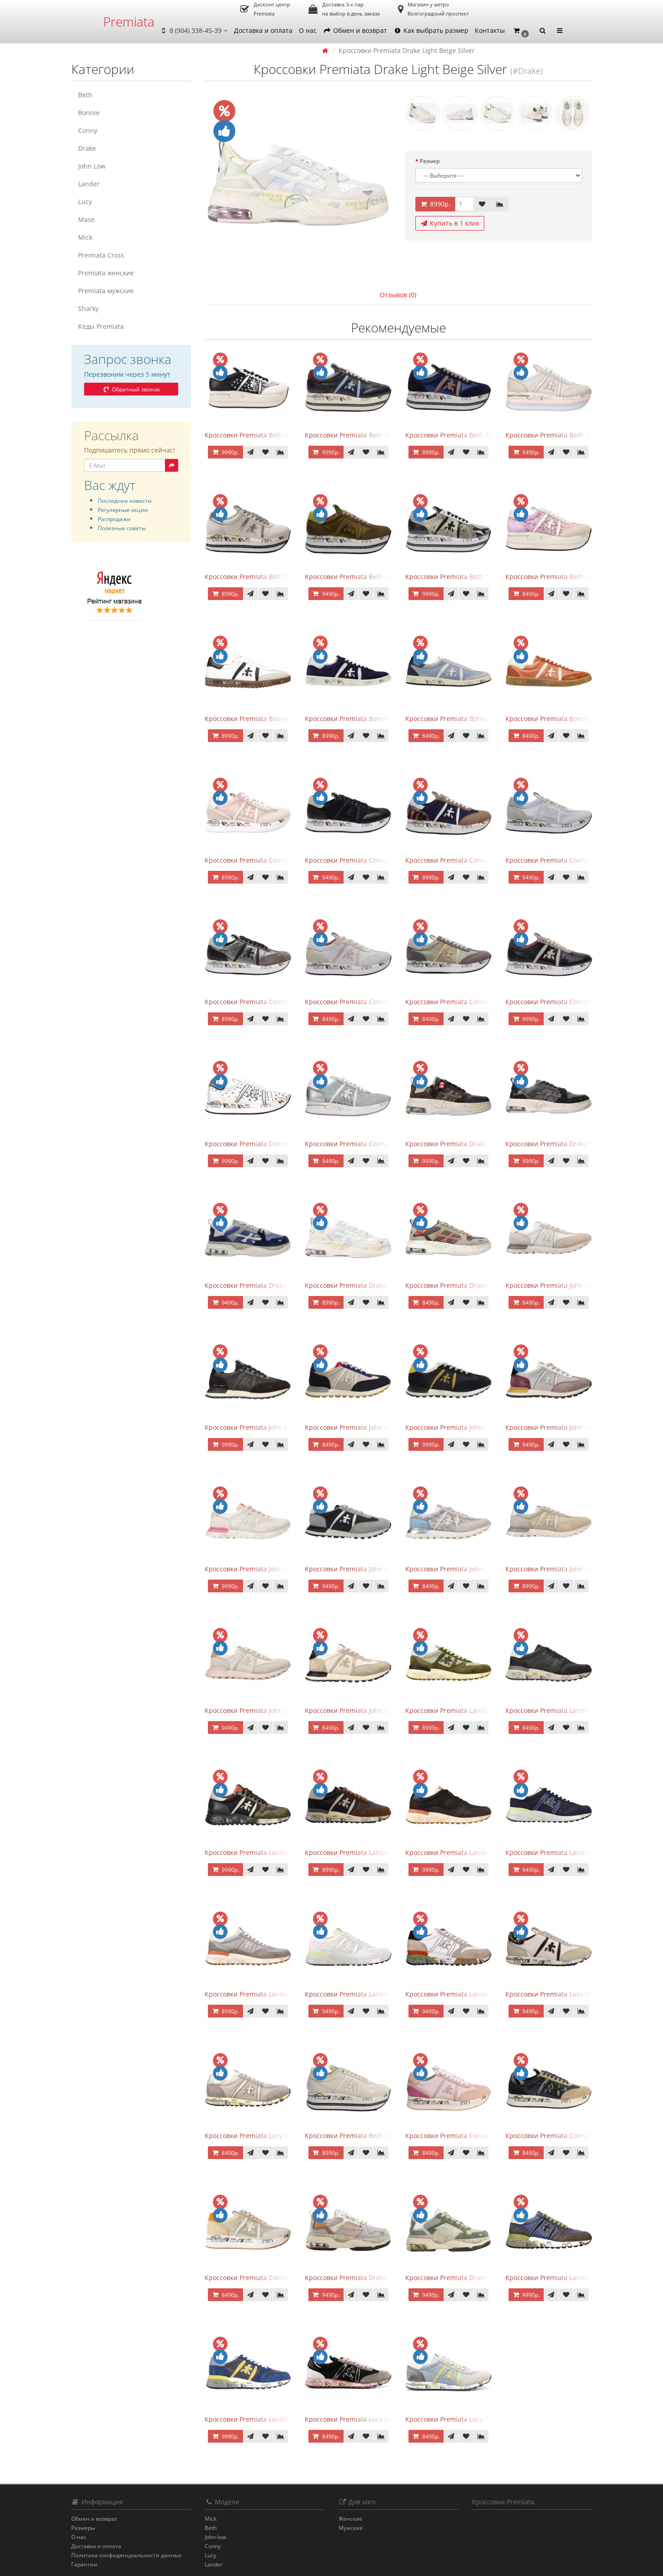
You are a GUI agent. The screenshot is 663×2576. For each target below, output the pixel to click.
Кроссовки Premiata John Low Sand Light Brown (378, 1710)
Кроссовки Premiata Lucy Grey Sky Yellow (468, 2419)
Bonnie (89, 112)
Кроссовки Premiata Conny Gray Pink (362, 1001)
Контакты (490, 30)
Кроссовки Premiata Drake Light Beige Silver (373, 1285)
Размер (430, 161)
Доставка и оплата (263, 30)
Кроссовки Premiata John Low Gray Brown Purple (580, 1427)
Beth (85, 94)
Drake (87, 148)
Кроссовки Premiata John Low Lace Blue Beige (475, 1569)
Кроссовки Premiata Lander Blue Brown (566, 2277)
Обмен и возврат (355, 30)
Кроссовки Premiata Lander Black (557, 1710)
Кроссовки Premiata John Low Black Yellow (470, 1427)
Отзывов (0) (398, 294)
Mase (86, 219)
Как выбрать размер (430, 30)
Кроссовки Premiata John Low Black (259, 1427)
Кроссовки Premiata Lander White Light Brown (477, 1994)
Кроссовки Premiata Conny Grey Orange (267, 2277)
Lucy (85, 201)
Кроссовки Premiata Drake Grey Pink (361, 2277)
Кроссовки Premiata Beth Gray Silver (261, 576)
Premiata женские (106, 273)
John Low (92, 166)
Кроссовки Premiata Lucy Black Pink (360, 2419)
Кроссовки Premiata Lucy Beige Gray (261, 2135)
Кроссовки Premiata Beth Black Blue (360, 435)
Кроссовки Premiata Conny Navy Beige (564, 2135)
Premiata (128, 21)
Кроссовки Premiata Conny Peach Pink (464, 2135)
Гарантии (84, 2564)
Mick (85, 237)
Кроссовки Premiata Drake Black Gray (563, 1143)
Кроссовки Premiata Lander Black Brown (267, 1852)
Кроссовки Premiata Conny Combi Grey (565, 860)
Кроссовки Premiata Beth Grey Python (463, 576)
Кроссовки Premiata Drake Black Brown (465, 1143)
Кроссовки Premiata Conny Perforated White (273, 1143)
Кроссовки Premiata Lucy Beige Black (562, 1994)
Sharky (88, 308)
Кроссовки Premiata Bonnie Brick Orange (568, 718)
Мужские (351, 2528)
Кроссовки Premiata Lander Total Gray (264, 1994)
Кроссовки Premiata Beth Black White (262, 435)
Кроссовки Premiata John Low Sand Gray (267, 1710)
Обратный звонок (131, 389)
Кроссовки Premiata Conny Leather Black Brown (579, 1001)
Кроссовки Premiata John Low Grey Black (367, 1569)
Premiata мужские (106, 290)
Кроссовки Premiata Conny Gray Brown (265, 1001)
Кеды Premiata (101, 326)
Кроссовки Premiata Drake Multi (455, 1285)
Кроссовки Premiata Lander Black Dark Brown (375, 1852)
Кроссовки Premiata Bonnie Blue (355, 718)
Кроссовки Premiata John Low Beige (560, 1285)
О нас (308, 30)
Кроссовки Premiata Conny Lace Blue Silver (371, 1143)
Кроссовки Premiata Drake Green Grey (464, 2277)
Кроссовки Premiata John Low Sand (559, 1569)
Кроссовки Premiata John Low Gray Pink (266, 1569)
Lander (89, 183)
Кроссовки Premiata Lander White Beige (367, 1994)
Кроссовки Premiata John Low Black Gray (367, 1427)
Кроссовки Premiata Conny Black (355, 860)
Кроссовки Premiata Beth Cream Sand (564, 435)
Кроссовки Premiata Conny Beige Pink (263, 860)
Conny (87, 130)
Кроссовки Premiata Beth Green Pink (361, 576)
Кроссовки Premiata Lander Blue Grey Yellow (274, 2419)
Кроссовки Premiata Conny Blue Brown (465, 860)
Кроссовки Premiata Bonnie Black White (266, 718)
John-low (215, 2537)
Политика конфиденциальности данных (126, 2555)
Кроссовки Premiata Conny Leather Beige (468, 1001)
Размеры (83, 2528)
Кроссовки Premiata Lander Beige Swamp (469, 1710)
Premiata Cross (101, 255)
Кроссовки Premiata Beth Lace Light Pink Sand (576, 576)
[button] (521, 30)
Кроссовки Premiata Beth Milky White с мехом (376, 2135)
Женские (350, 2519)
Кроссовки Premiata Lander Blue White (565, 1852)
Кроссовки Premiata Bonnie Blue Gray (463, 718)
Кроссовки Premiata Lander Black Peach (467, 1852)
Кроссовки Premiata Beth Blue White (462, 435)
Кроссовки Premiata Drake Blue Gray (261, 1285)
